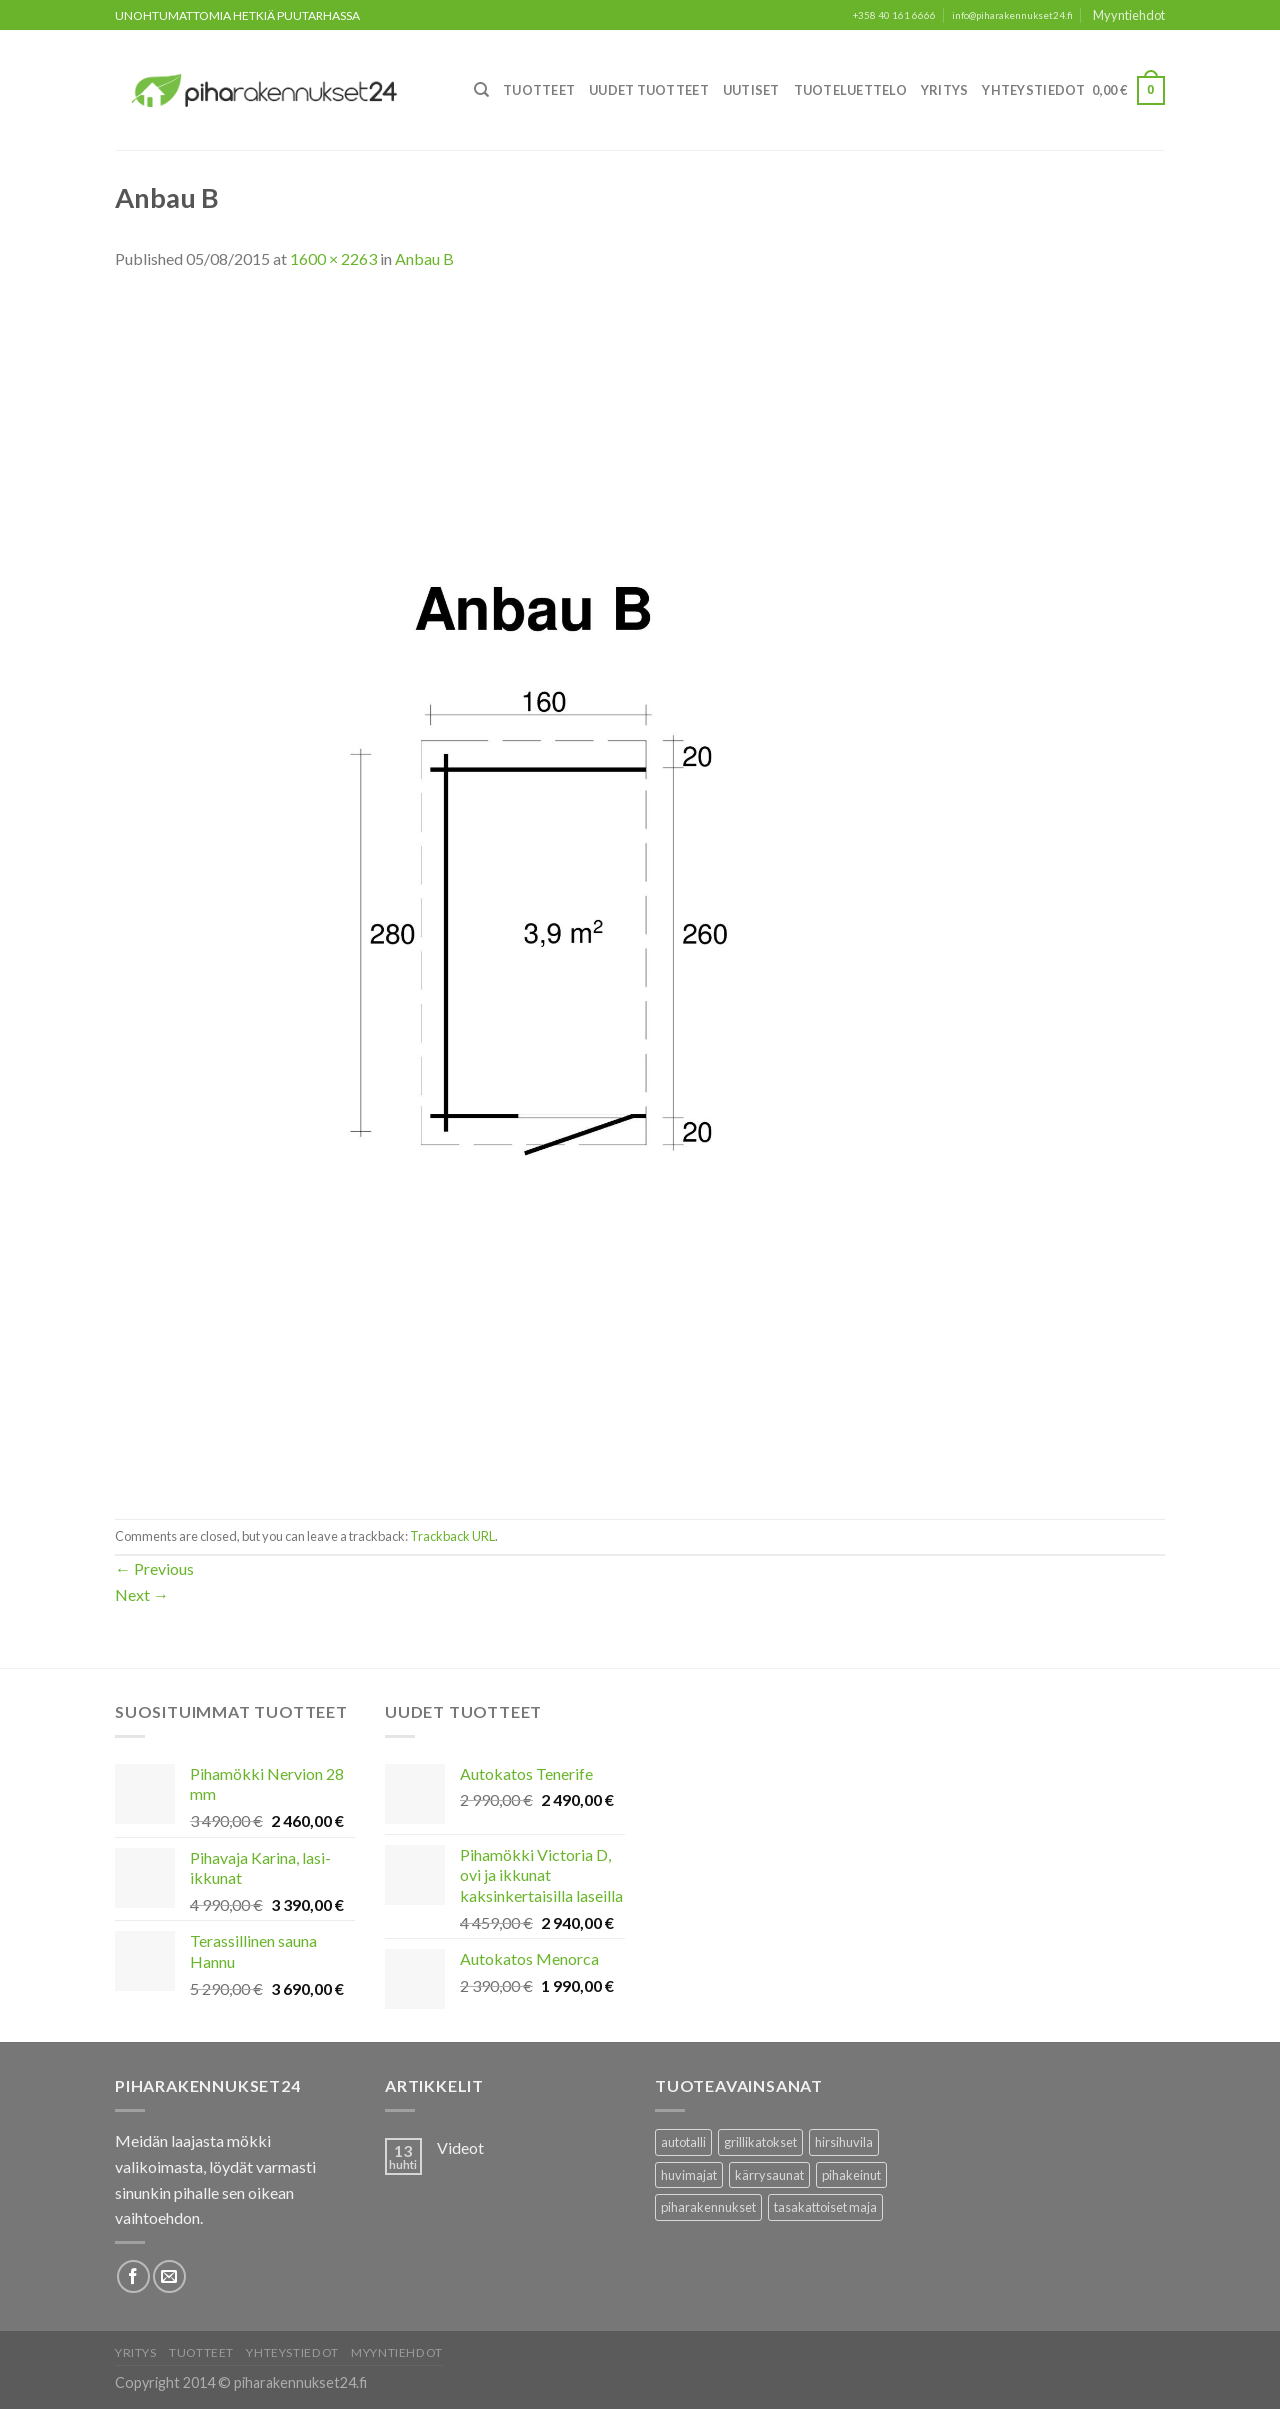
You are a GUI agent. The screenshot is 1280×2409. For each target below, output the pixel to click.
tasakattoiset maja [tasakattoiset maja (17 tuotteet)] (825, 2207)
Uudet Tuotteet (649, 90)
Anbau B (424, 258)
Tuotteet (539, 90)
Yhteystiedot (1033, 90)
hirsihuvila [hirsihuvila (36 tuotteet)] (844, 2142)
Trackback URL (452, 1536)
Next (142, 1594)
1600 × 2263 (333, 258)
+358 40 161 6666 (894, 15)
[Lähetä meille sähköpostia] (169, 2276)
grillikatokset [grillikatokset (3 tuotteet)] (760, 2142)
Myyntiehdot (1129, 15)
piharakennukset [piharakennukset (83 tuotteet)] (708, 2207)
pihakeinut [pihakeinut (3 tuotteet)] (851, 2175)
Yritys (945, 90)
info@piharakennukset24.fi (1012, 15)
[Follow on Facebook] (133, 2276)
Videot (460, 2147)
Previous (154, 1568)
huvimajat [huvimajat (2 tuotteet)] (689, 2175)
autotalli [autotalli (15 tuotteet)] (683, 2142)
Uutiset (751, 90)
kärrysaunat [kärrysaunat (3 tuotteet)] (769, 2175)
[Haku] (481, 90)
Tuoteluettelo (850, 90)
